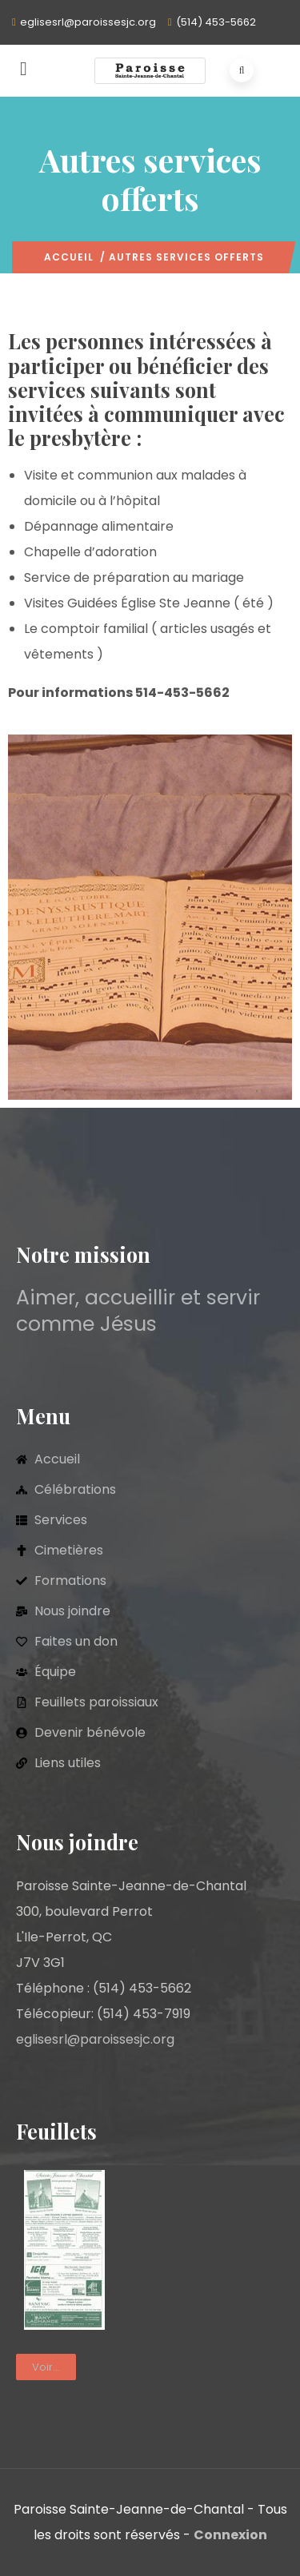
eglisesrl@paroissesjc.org (88, 22)
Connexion (230, 2535)
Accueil (69, 257)
